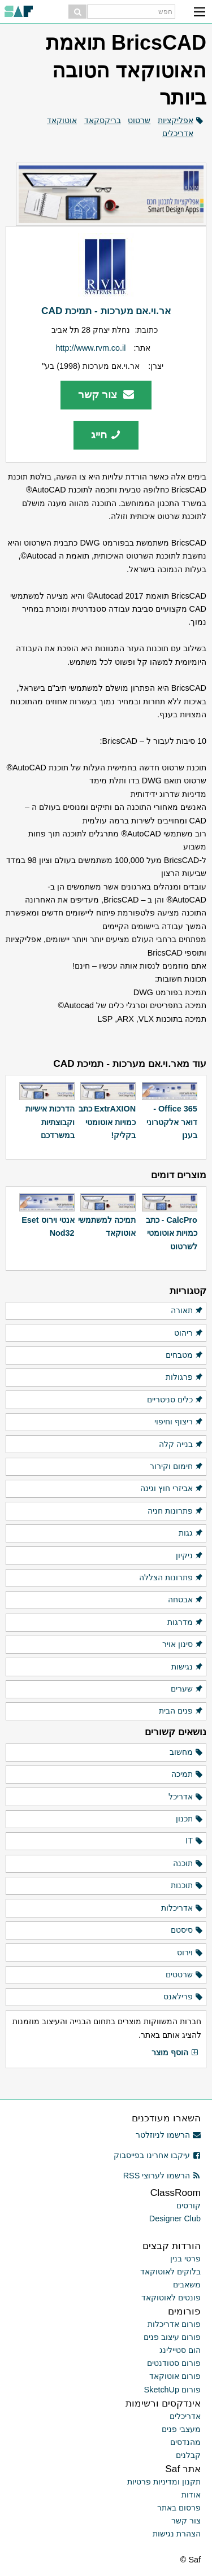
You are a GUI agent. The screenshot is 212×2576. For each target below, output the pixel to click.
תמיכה (187, 1774)
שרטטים (185, 1975)
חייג (105, 435)
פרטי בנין (185, 2258)
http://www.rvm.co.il (91, 347)
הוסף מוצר (175, 2053)
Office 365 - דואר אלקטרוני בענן (171, 1122)
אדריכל (186, 1797)
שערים (187, 1689)
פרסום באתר (179, 2507)
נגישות (187, 1667)
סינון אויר (183, 1644)
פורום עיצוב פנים (172, 2337)
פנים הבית (181, 1711)
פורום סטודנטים (174, 2363)
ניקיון (190, 1556)
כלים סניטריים (175, 1400)
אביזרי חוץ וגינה (172, 1489)
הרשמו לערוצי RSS (162, 2175)
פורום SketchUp (172, 2389)
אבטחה (186, 1600)
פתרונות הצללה (171, 1578)
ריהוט (189, 1333)
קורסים (188, 2205)
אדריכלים (177, 133)
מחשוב (187, 1752)
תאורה (187, 1311)
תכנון (190, 1819)
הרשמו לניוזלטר (168, 2135)
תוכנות (187, 1886)
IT (194, 1841)
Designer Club (175, 2218)
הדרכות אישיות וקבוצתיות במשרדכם (50, 1122)
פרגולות (185, 1377)
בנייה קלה (181, 1445)
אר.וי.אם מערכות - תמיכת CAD (106, 310)
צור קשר (106, 394)
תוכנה (188, 1864)
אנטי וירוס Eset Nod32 (47, 1226)
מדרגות (185, 1622)
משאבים (187, 2284)
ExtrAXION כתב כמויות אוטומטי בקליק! (107, 1122)
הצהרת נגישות (177, 2533)
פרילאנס (183, 1997)
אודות (191, 2494)
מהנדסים (185, 2442)
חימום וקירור (177, 1467)
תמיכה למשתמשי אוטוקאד (107, 1226)
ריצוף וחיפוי (179, 1422)
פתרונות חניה (176, 1511)
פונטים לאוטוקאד (171, 2297)
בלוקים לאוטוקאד (170, 2271)
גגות (191, 1533)
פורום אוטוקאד (175, 2376)
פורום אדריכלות (174, 2324)
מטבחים (185, 1355)
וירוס (190, 1953)
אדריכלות (182, 1908)
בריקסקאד (102, 120)
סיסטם (187, 1930)
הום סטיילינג (180, 2350)
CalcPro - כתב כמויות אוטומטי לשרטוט (171, 1233)
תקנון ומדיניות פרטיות (164, 2481)
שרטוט (139, 120)
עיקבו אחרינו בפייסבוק (157, 2155)
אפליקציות (175, 120)
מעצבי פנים (181, 2429)
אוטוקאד (62, 120)
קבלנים (188, 2455)
